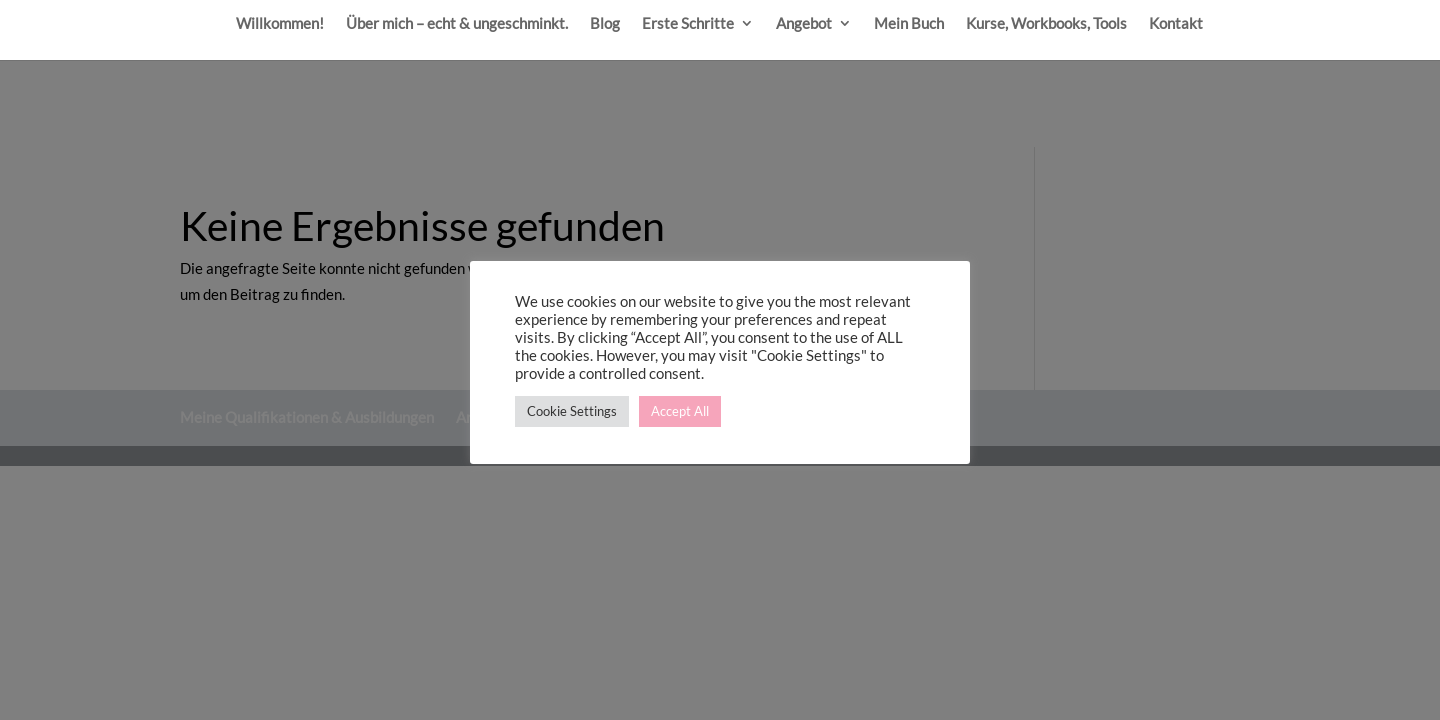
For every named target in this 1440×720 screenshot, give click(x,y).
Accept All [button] (680, 411)
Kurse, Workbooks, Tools (1046, 24)
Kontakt (1176, 24)
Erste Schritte (688, 24)
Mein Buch (909, 24)
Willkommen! (280, 24)
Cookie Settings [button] (572, 411)
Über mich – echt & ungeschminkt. (457, 24)
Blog (605, 24)
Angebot (804, 24)
